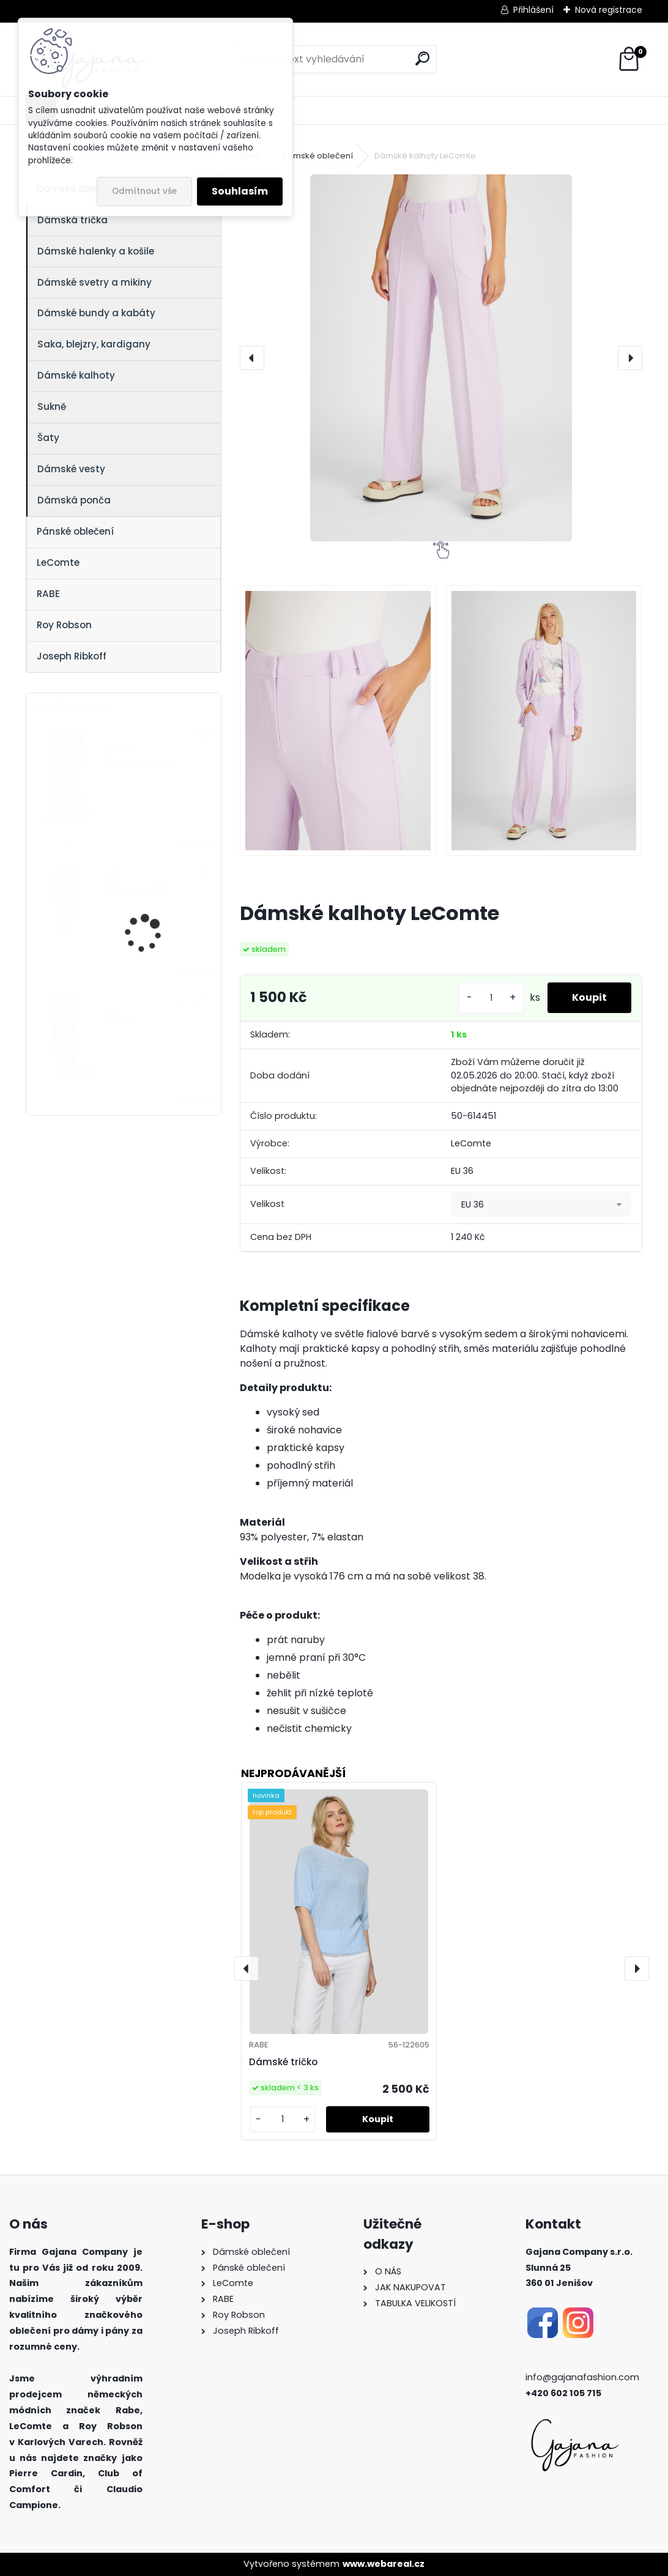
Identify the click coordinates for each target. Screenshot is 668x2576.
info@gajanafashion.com (582, 2377)
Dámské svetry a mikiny (94, 282)
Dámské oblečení (317, 155)
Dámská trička (72, 219)
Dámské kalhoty (76, 375)
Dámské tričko (283, 2061)
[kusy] (491, 998)
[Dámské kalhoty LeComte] (441, 357)
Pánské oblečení (75, 531)
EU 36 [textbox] (472, 1204)
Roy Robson (64, 624)
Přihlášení (533, 10)
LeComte (58, 562)
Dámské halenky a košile (95, 251)
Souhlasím (240, 191)
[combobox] (541, 1204)
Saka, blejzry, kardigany (93, 344)
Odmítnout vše (144, 191)
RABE (48, 593)
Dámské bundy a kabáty (96, 312)
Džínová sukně (137, 889)
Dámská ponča (74, 500)
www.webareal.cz (384, 2564)
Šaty (48, 437)
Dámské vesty (71, 468)
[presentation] (252, 358)
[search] (422, 58)
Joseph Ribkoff (71, 656)
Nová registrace (608, 10)
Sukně (51, 406)
